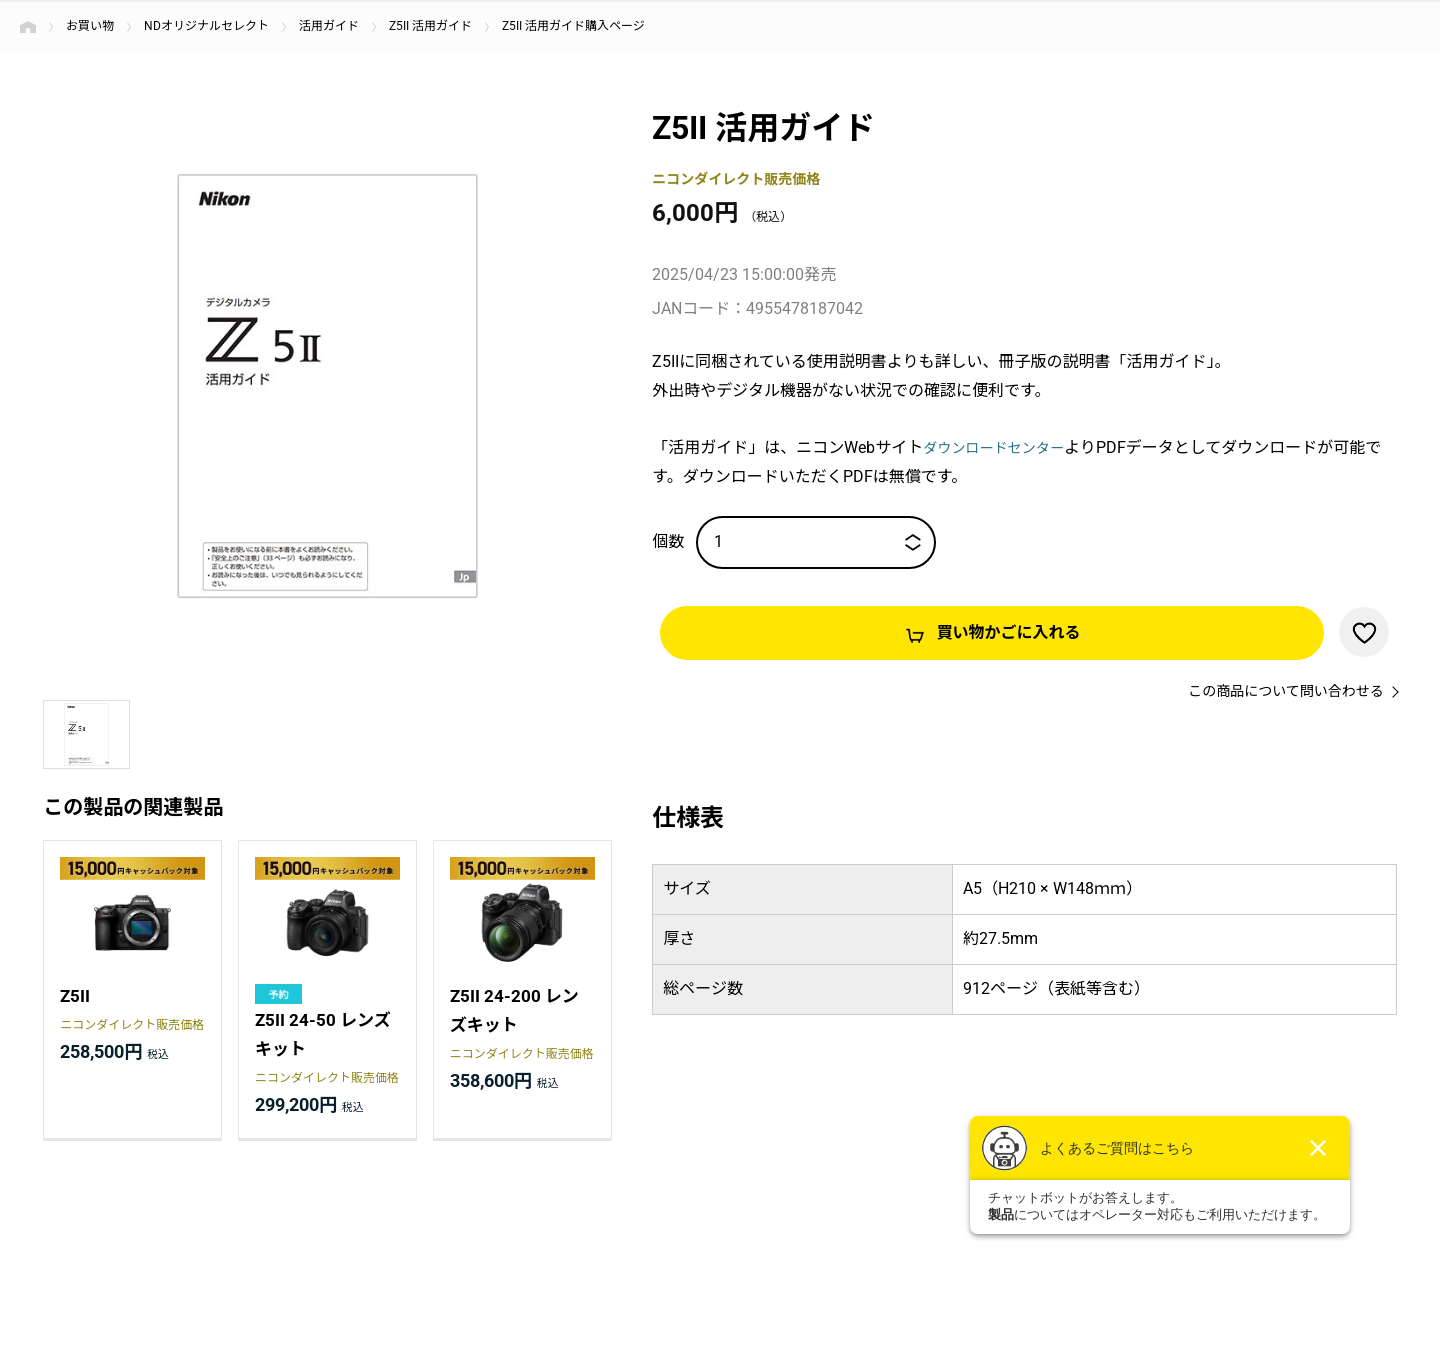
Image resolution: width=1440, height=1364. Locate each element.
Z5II (75, 997)
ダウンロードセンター (1003, 447)
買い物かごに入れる (1009, 632)
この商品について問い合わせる (1286, 692)
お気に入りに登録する (1364, 632)
